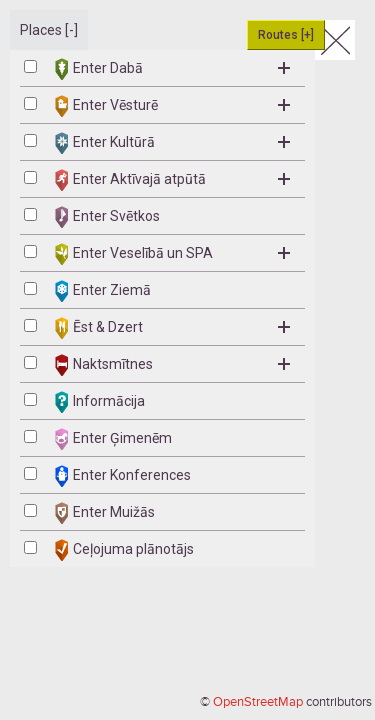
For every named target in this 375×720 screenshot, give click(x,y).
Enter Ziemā (103, 291)
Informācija (100, 402)
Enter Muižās (105, 513)
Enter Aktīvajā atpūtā (172, 180)
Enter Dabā (172, 69)
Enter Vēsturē (172, 106)
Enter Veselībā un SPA (172, 254)
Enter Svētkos (107, 217)
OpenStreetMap (258, 702)
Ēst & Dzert (172, 328)
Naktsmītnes (172, 365)
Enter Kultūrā (172, 143)
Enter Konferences (123, 476)
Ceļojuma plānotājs (124, 550)
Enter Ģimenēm (113, 439)
